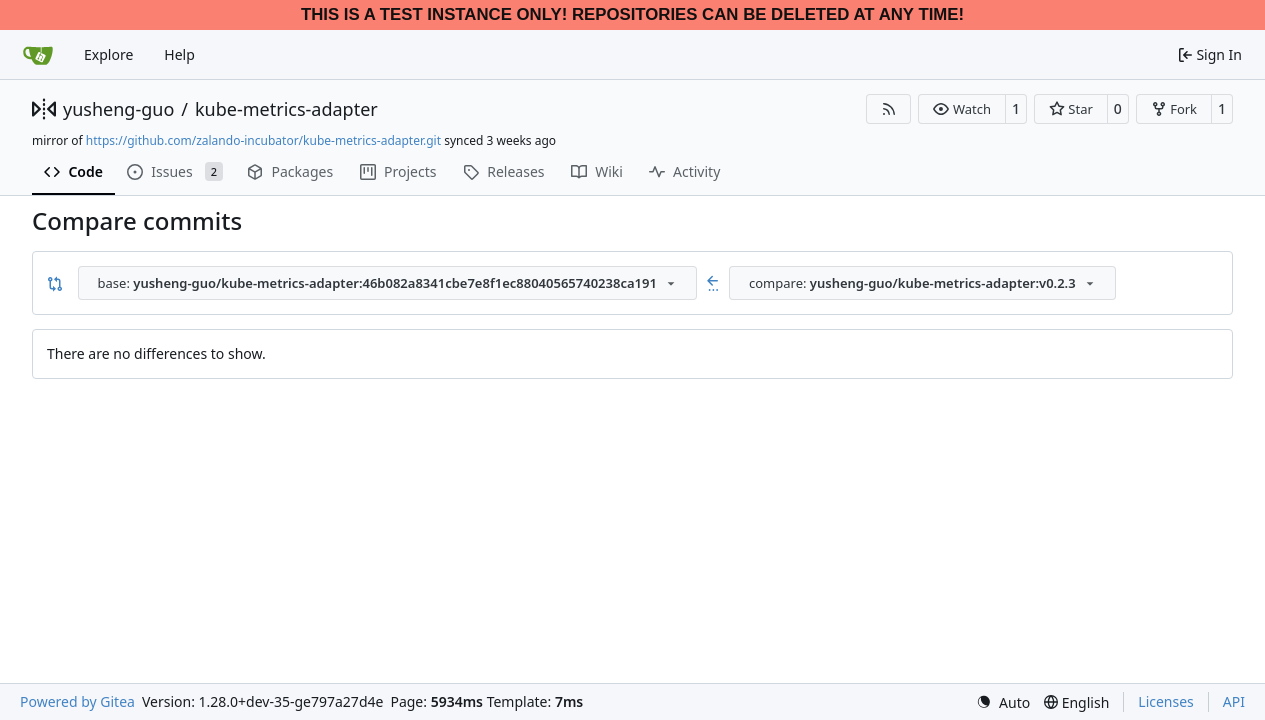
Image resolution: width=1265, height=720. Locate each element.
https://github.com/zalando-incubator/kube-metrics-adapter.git (263, 140)
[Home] (38, 55)
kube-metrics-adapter (286, 109)
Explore (108, 54)
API (1234, 701)
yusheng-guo (118, 109)
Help (179, 54)
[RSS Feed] (889, 109)
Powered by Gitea (77, 701)
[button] (961, 109)
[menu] (1003, 702)
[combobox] (387, 283)
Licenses (1166, 701)
